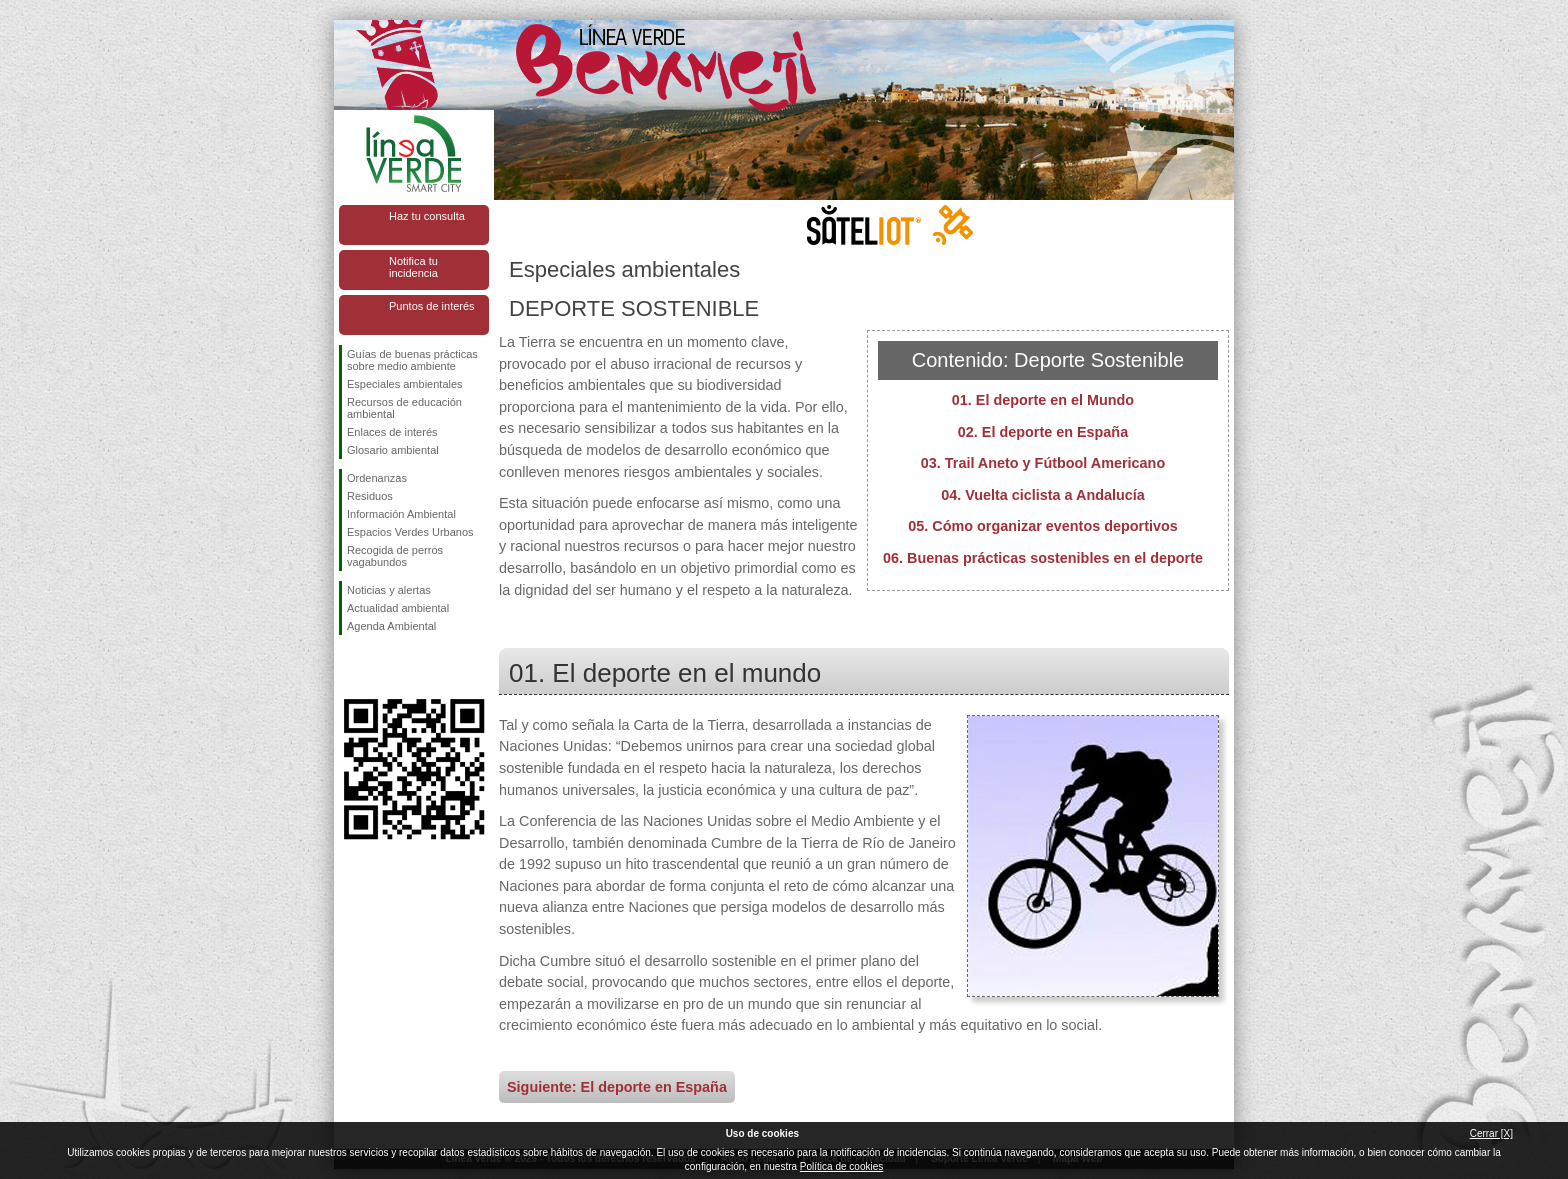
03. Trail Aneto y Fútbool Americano (1043, 463)
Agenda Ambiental (391, 626)
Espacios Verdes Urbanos (410, 532)
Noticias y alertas (389, 590)
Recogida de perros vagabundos (395, 556)
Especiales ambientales (405, 384)
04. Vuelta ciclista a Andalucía (1043, 495)
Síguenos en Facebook (351, 667)
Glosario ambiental (393, 450)
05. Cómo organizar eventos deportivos (1043, 526)
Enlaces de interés (392, 432)
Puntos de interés (432, 306)
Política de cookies (841, 1166)
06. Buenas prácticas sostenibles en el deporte (1043, 558)
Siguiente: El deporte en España (617, 1087)
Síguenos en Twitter (384, 667)
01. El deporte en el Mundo (1043, 400)
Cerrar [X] (1491, 1133)
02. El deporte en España (1043, 432)
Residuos (370, 496)
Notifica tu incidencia (413, 267)
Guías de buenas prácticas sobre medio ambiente (412, 360)
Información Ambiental (401, 514)
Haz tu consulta (427, 216)
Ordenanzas (377, 478)
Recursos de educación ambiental (404, 408)
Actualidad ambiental (398, 608)
